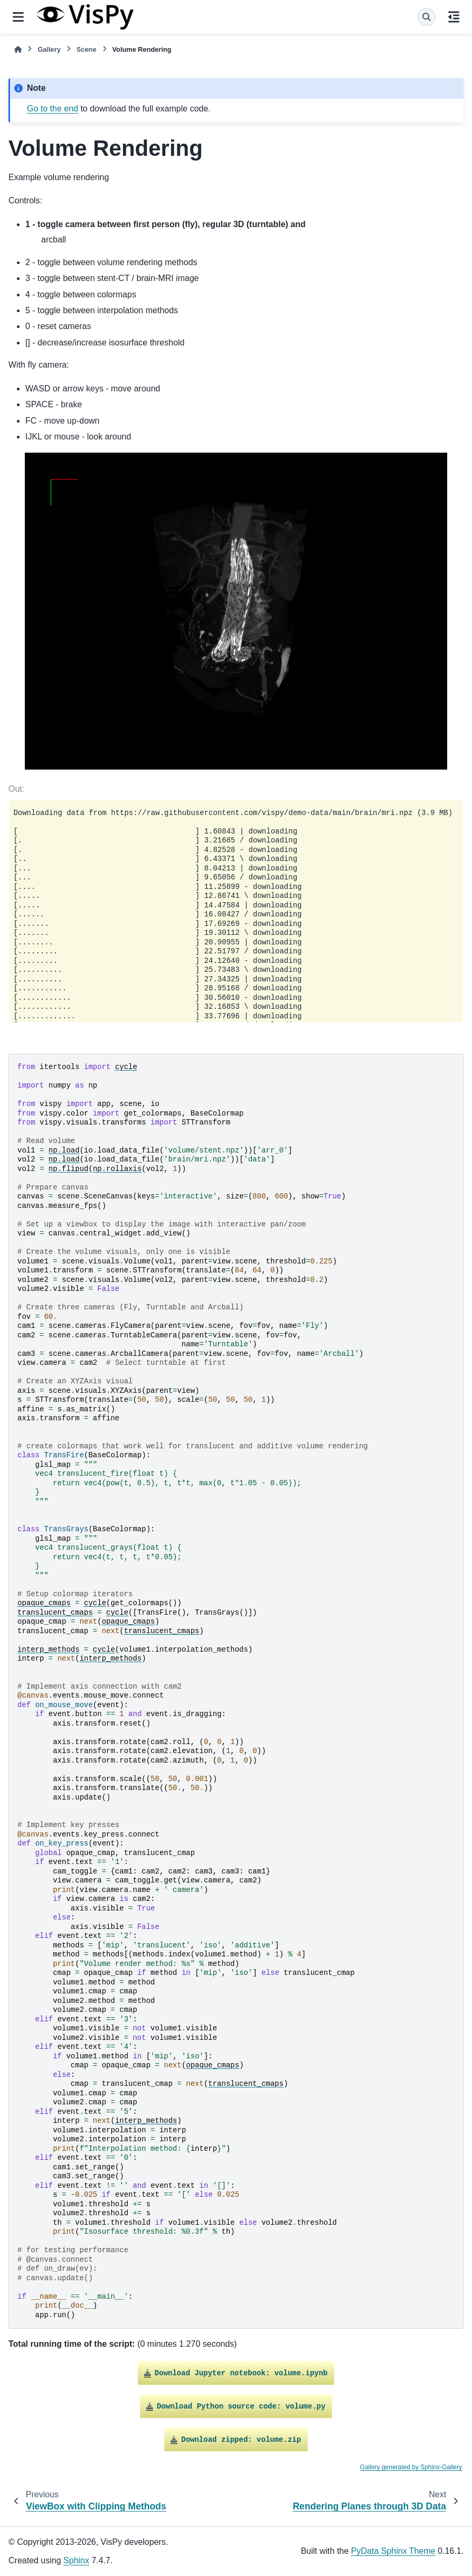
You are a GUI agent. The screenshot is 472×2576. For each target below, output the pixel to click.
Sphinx (76, 2560)
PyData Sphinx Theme (393, 2550)
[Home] (18, 49)
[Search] (427, 17)
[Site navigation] (18, 17)
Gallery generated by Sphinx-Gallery (411, 2467)
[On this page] (454, 17)
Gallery (48, 49)
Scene (87, 49)
